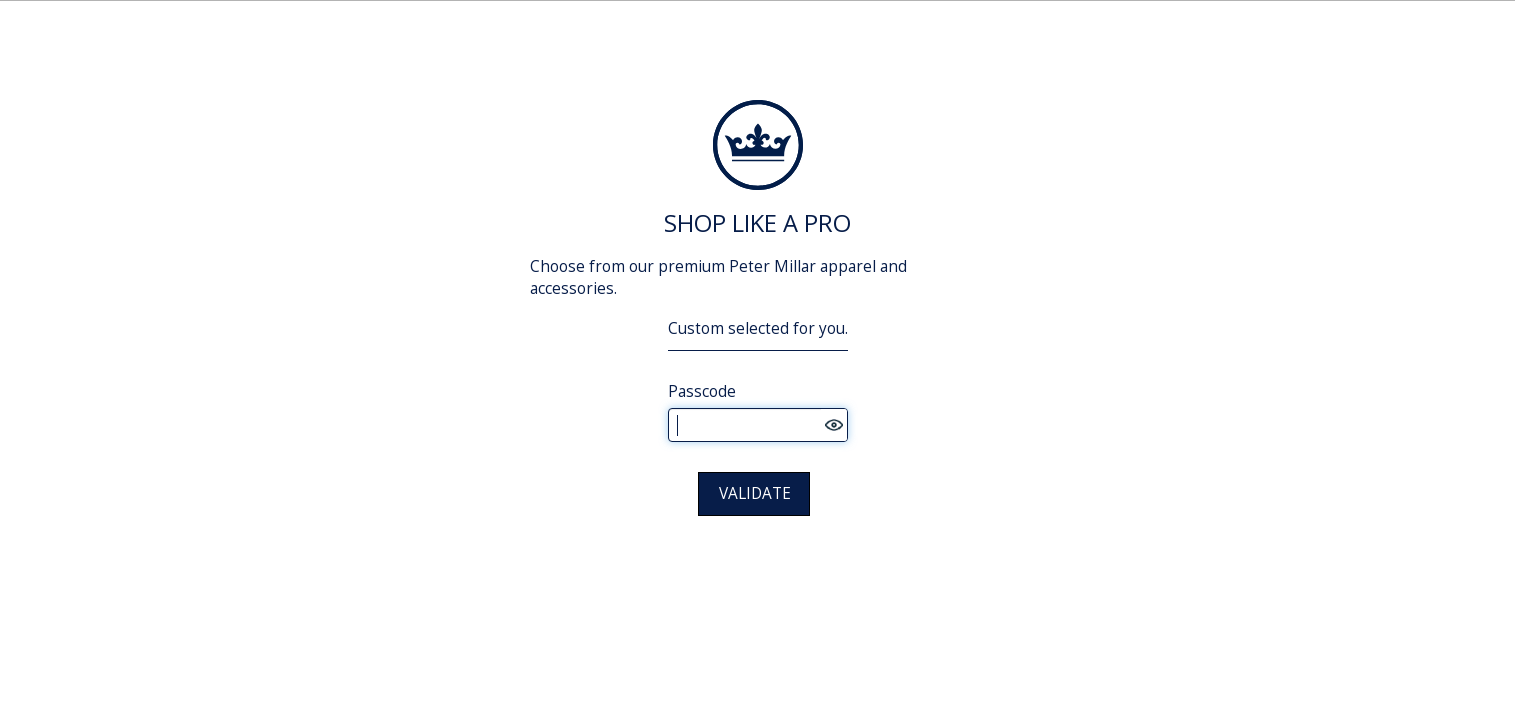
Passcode (702, 391)
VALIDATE (755, 493)
